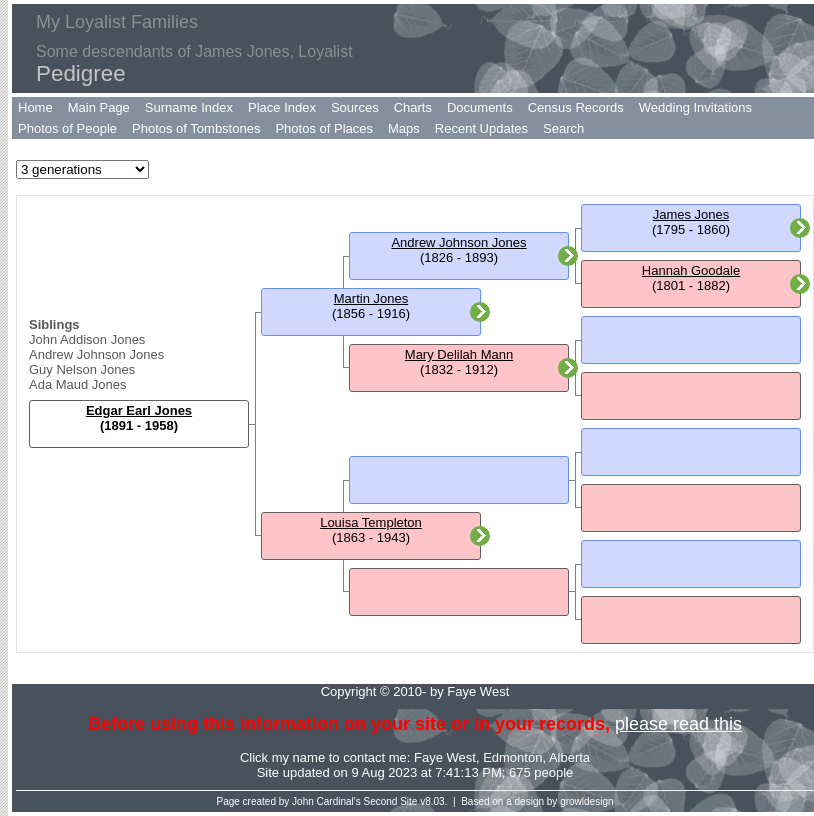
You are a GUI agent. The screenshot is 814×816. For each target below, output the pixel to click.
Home (35, 107)
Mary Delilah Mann (459, 354)
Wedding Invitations (695, 107)
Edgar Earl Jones (139, 410)
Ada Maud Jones (78, 384)
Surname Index (189, 107)
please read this (678, 724)
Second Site (391, 801)
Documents (480, 107)
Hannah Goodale (691, 270)
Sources (355, 107)
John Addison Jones (87, 339)
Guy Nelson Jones (82, 369)
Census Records (576, 107)
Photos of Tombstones (196, 128)
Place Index (282, 107)
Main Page (99, 107)
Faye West (445, 757)
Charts (413, 107)
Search (563, 128)
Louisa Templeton (371, 522)
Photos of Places (324, 128)
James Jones (691, 214)
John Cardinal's (326, 801)
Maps (404, 128)
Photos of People (67, 128)
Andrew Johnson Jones (96, 354)
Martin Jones (371, 298)
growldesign (586, 801)
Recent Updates (481, 128)
